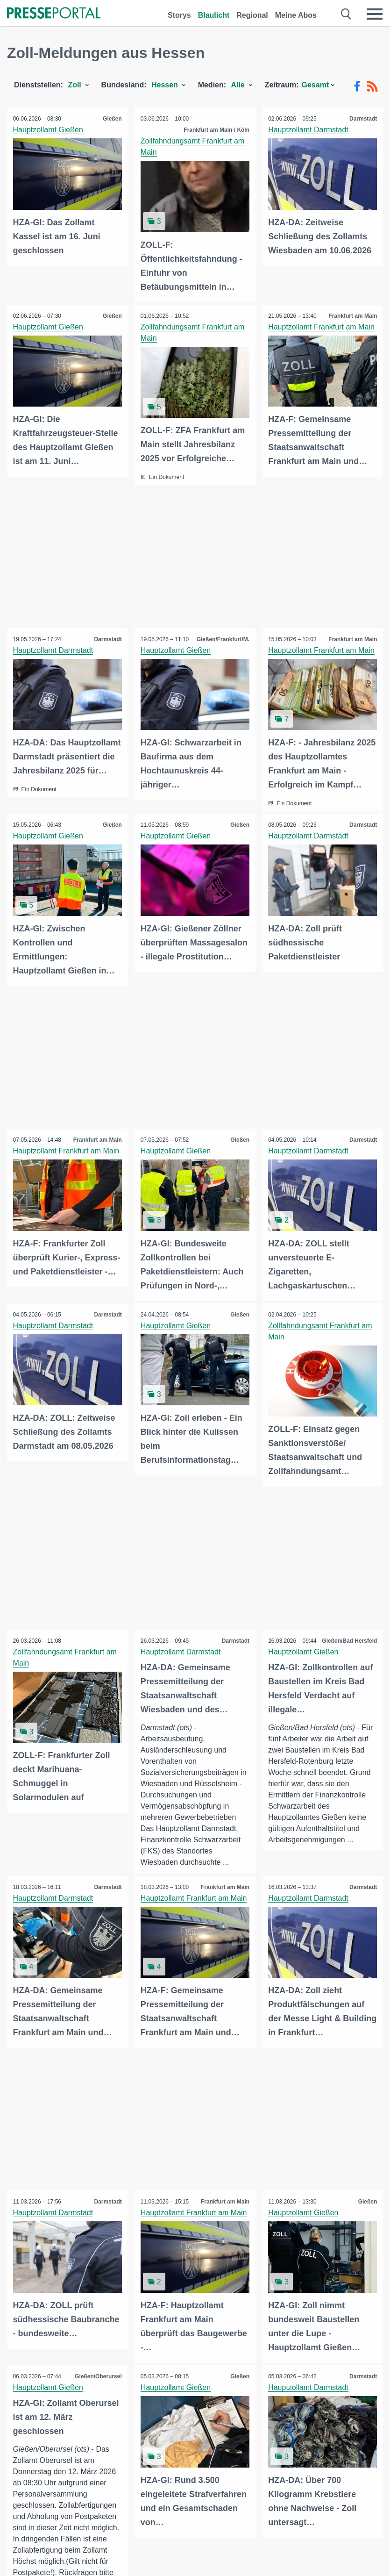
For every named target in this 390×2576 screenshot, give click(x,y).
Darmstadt (362, 118)
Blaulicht (214, 15)
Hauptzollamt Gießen (49, 130)
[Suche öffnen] (346, 14)
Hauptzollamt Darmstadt (309, 130)
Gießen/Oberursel (97, 2368)
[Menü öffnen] (374, 14)
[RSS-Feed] (372, 86)
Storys (179, 15)
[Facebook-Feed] (357, 86)
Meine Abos (296, 15)
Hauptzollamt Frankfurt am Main (322, 326)
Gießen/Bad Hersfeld (348, 1634)
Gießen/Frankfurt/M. (221, 637)
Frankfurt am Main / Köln (215, 130)
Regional (252, 15)
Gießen (111, 118)
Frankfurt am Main (351, 315)
